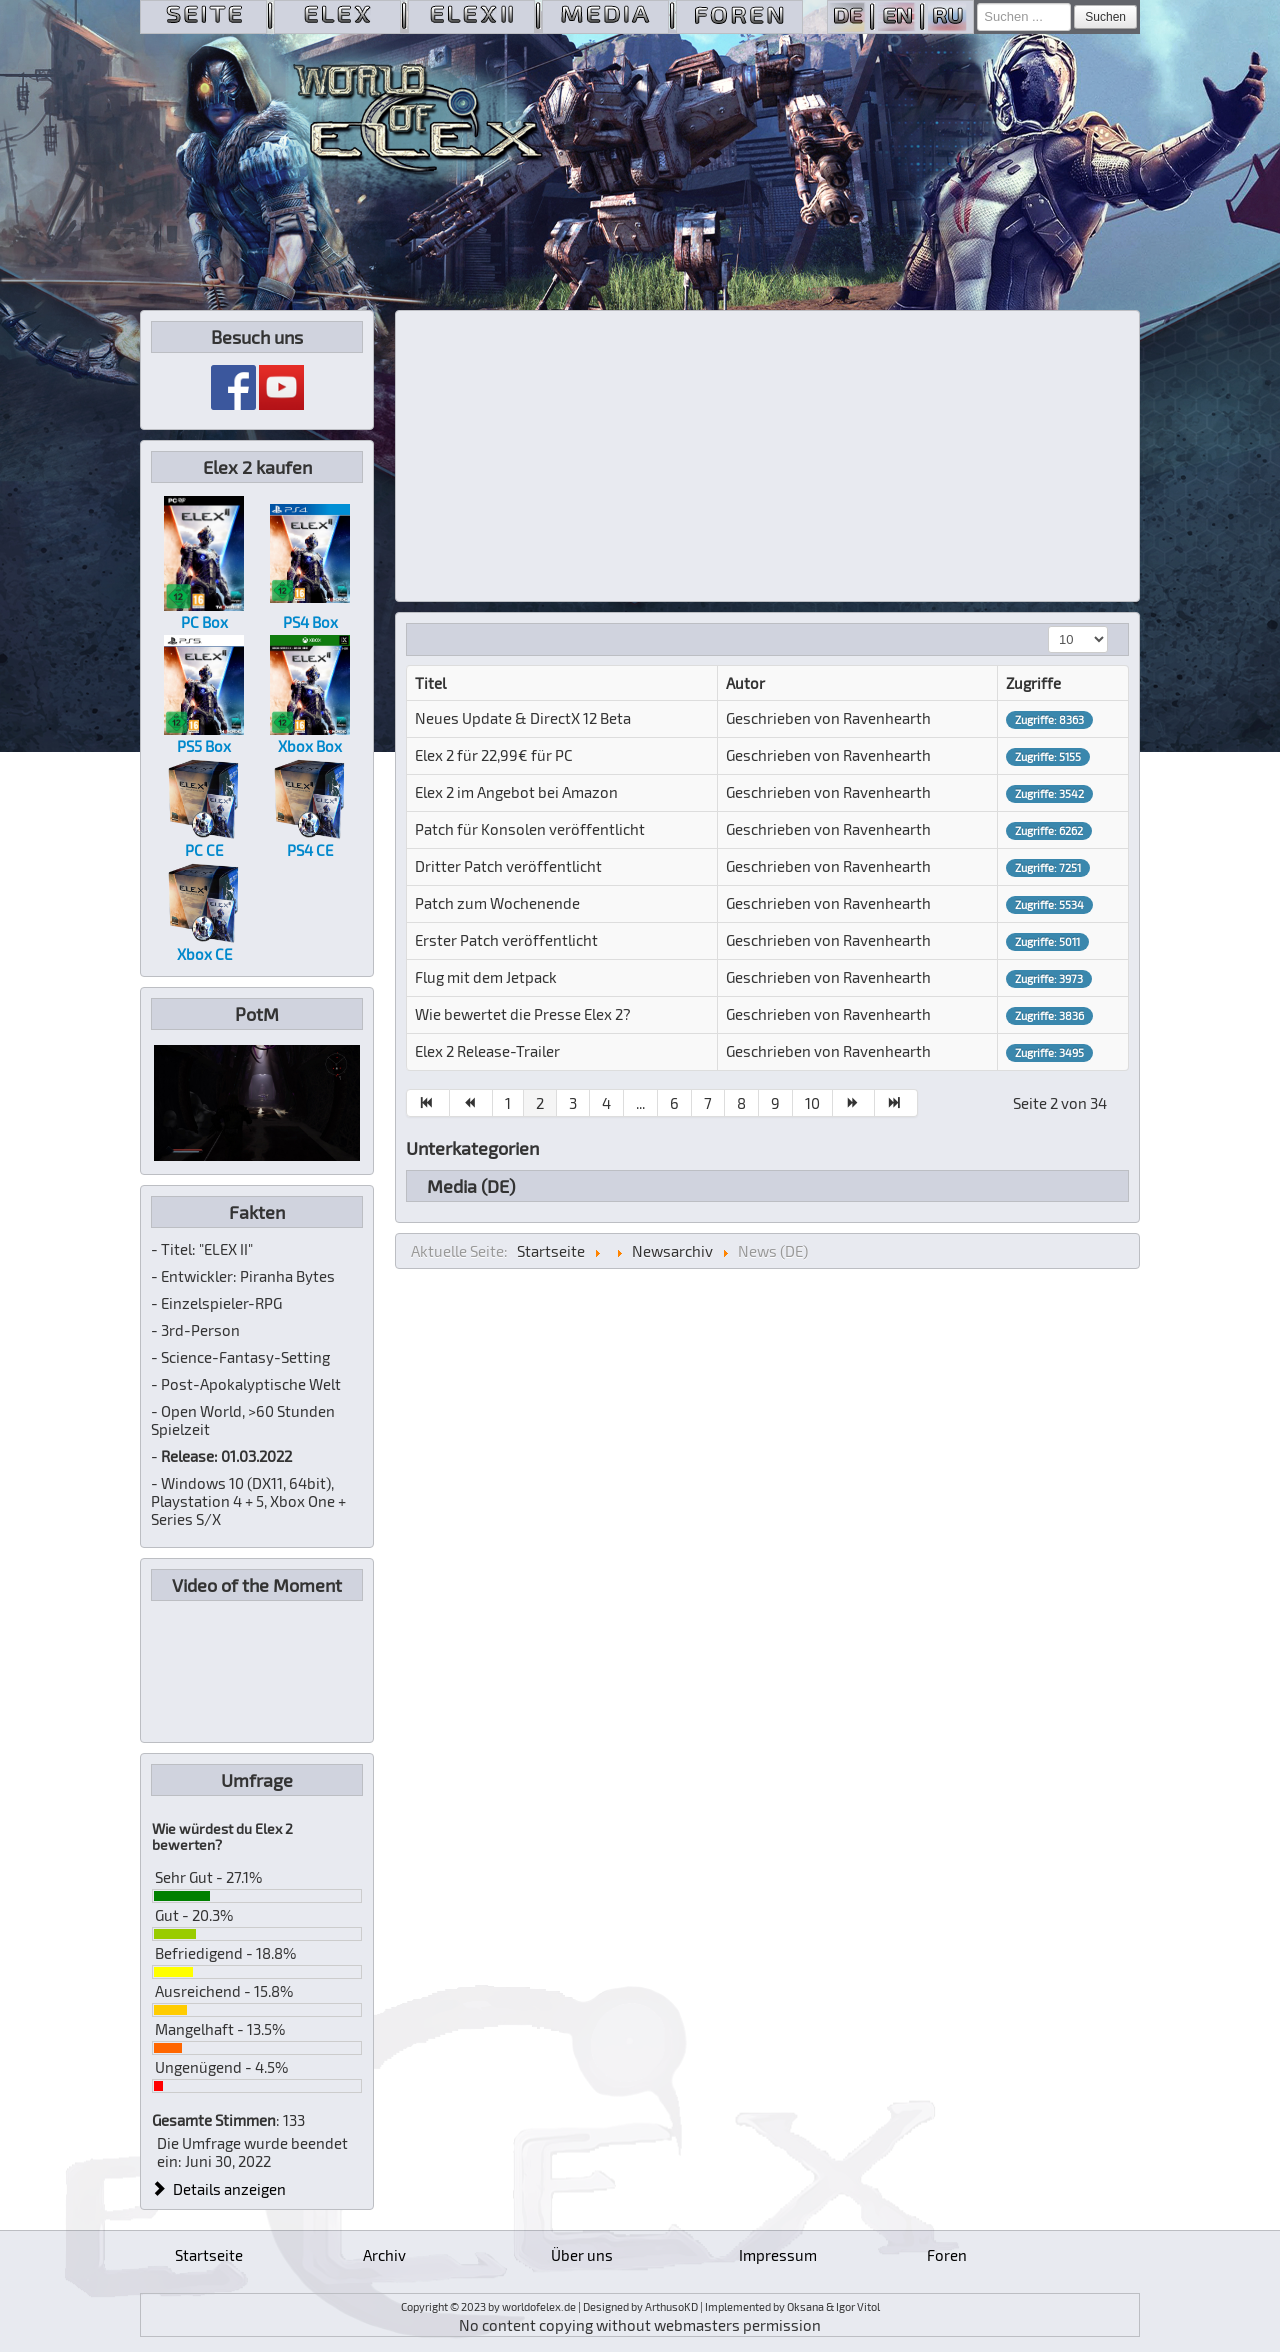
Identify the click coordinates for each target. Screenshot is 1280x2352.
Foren (947, 2255)
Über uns (582, 2255)
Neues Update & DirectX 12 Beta (523, 718)
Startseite (209, 2255)
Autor (745, 683)
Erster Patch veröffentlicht (506, 940)
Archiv (384, 2255)
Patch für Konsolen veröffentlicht (530, 829)
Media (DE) (471, 1186)
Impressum (778, 2255)
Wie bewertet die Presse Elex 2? (523, 1014)
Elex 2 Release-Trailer (487, 1051)
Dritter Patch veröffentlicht (508, 866)
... (640, 1103)
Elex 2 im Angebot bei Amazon (516, 792)
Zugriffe (1033, 683)
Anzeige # (1048, 626)
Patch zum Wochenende (497, 903)
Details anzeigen (219, 2189)
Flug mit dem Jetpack (486, 977)
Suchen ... (977, 3)
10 (812, 1103)
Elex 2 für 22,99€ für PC (494, 755)
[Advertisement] (768, 456)
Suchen (1105, 17)
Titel (430, 683)
